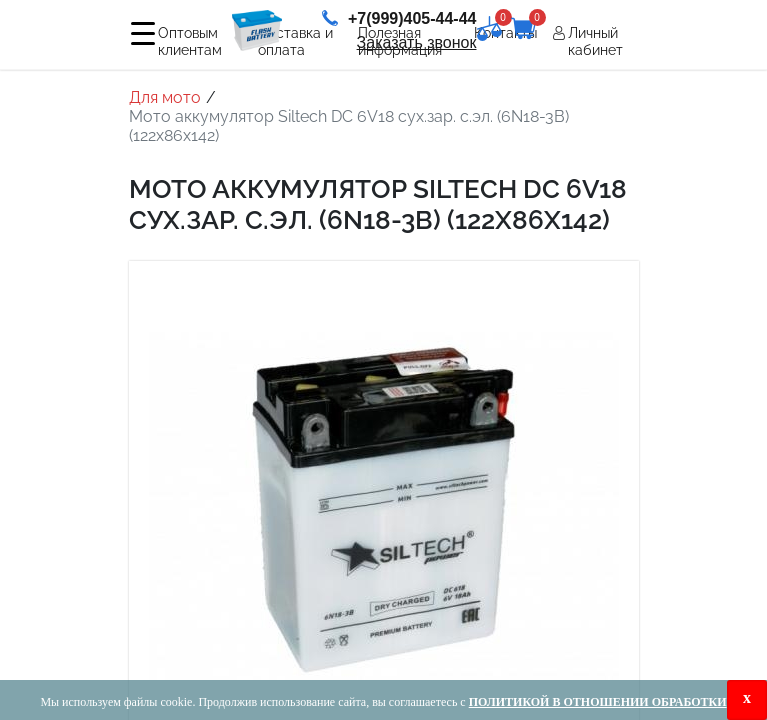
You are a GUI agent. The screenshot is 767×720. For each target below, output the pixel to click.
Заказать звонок (417, 42)
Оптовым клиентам (190, 41)
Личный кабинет (595, 41)
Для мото (165, 97)
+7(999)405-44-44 (399, 18)
